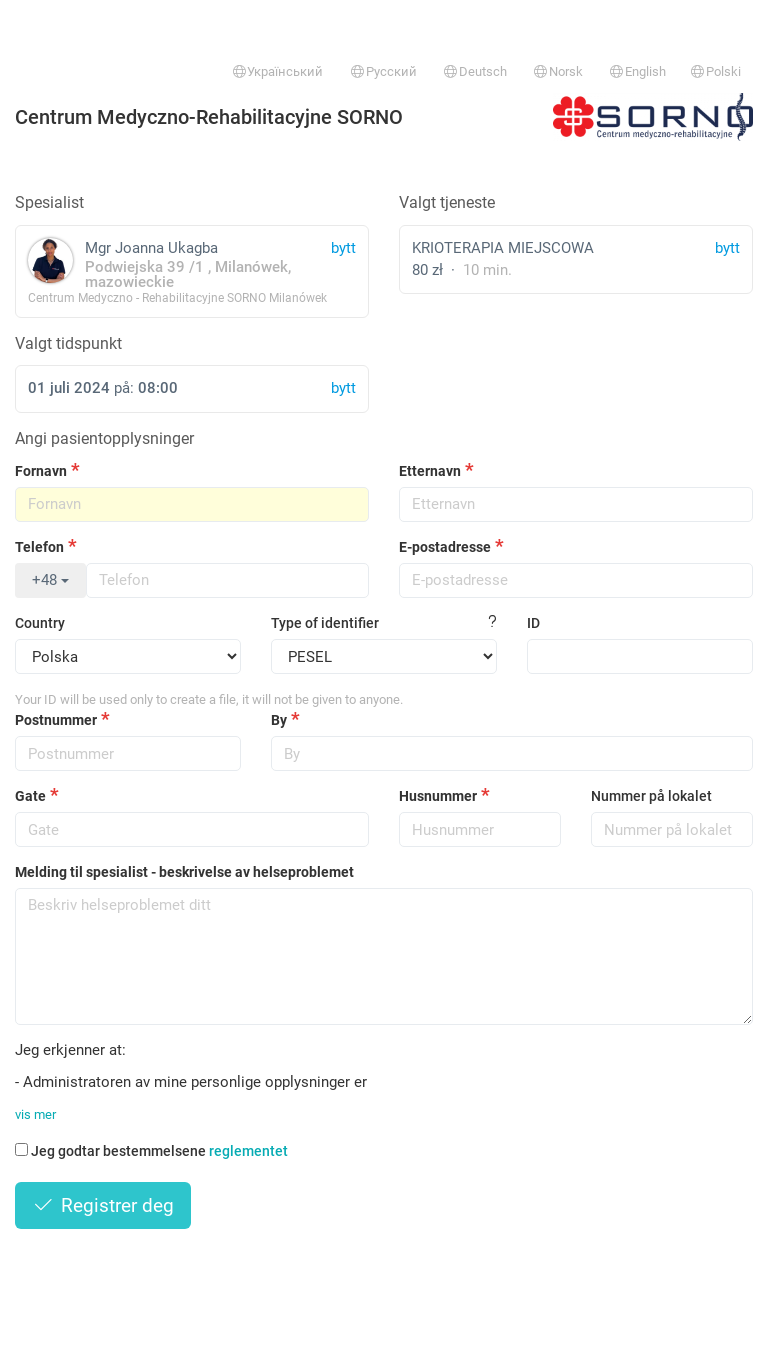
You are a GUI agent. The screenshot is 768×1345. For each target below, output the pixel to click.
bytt (727, 248)
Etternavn (430, 471)
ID (533, 623)
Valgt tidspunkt (68, 343)
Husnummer (438, 796)
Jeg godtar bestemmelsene (151, 1151)
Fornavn (41, 471)
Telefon (39, 547)
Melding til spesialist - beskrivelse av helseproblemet (184, 872)
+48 (50, 580)
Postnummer (56, 720)
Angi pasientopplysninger (104, 438)
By (279, 720)
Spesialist (49, 202)
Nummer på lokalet (651, 796)
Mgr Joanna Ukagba (192, 271)
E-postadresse (445, 547)
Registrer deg (103, 1205)
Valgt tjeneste (447, 202)
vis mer (35, 1114)
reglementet (248, 1151)
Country (40, 623)
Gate (30, 796)
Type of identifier (325, 623)
